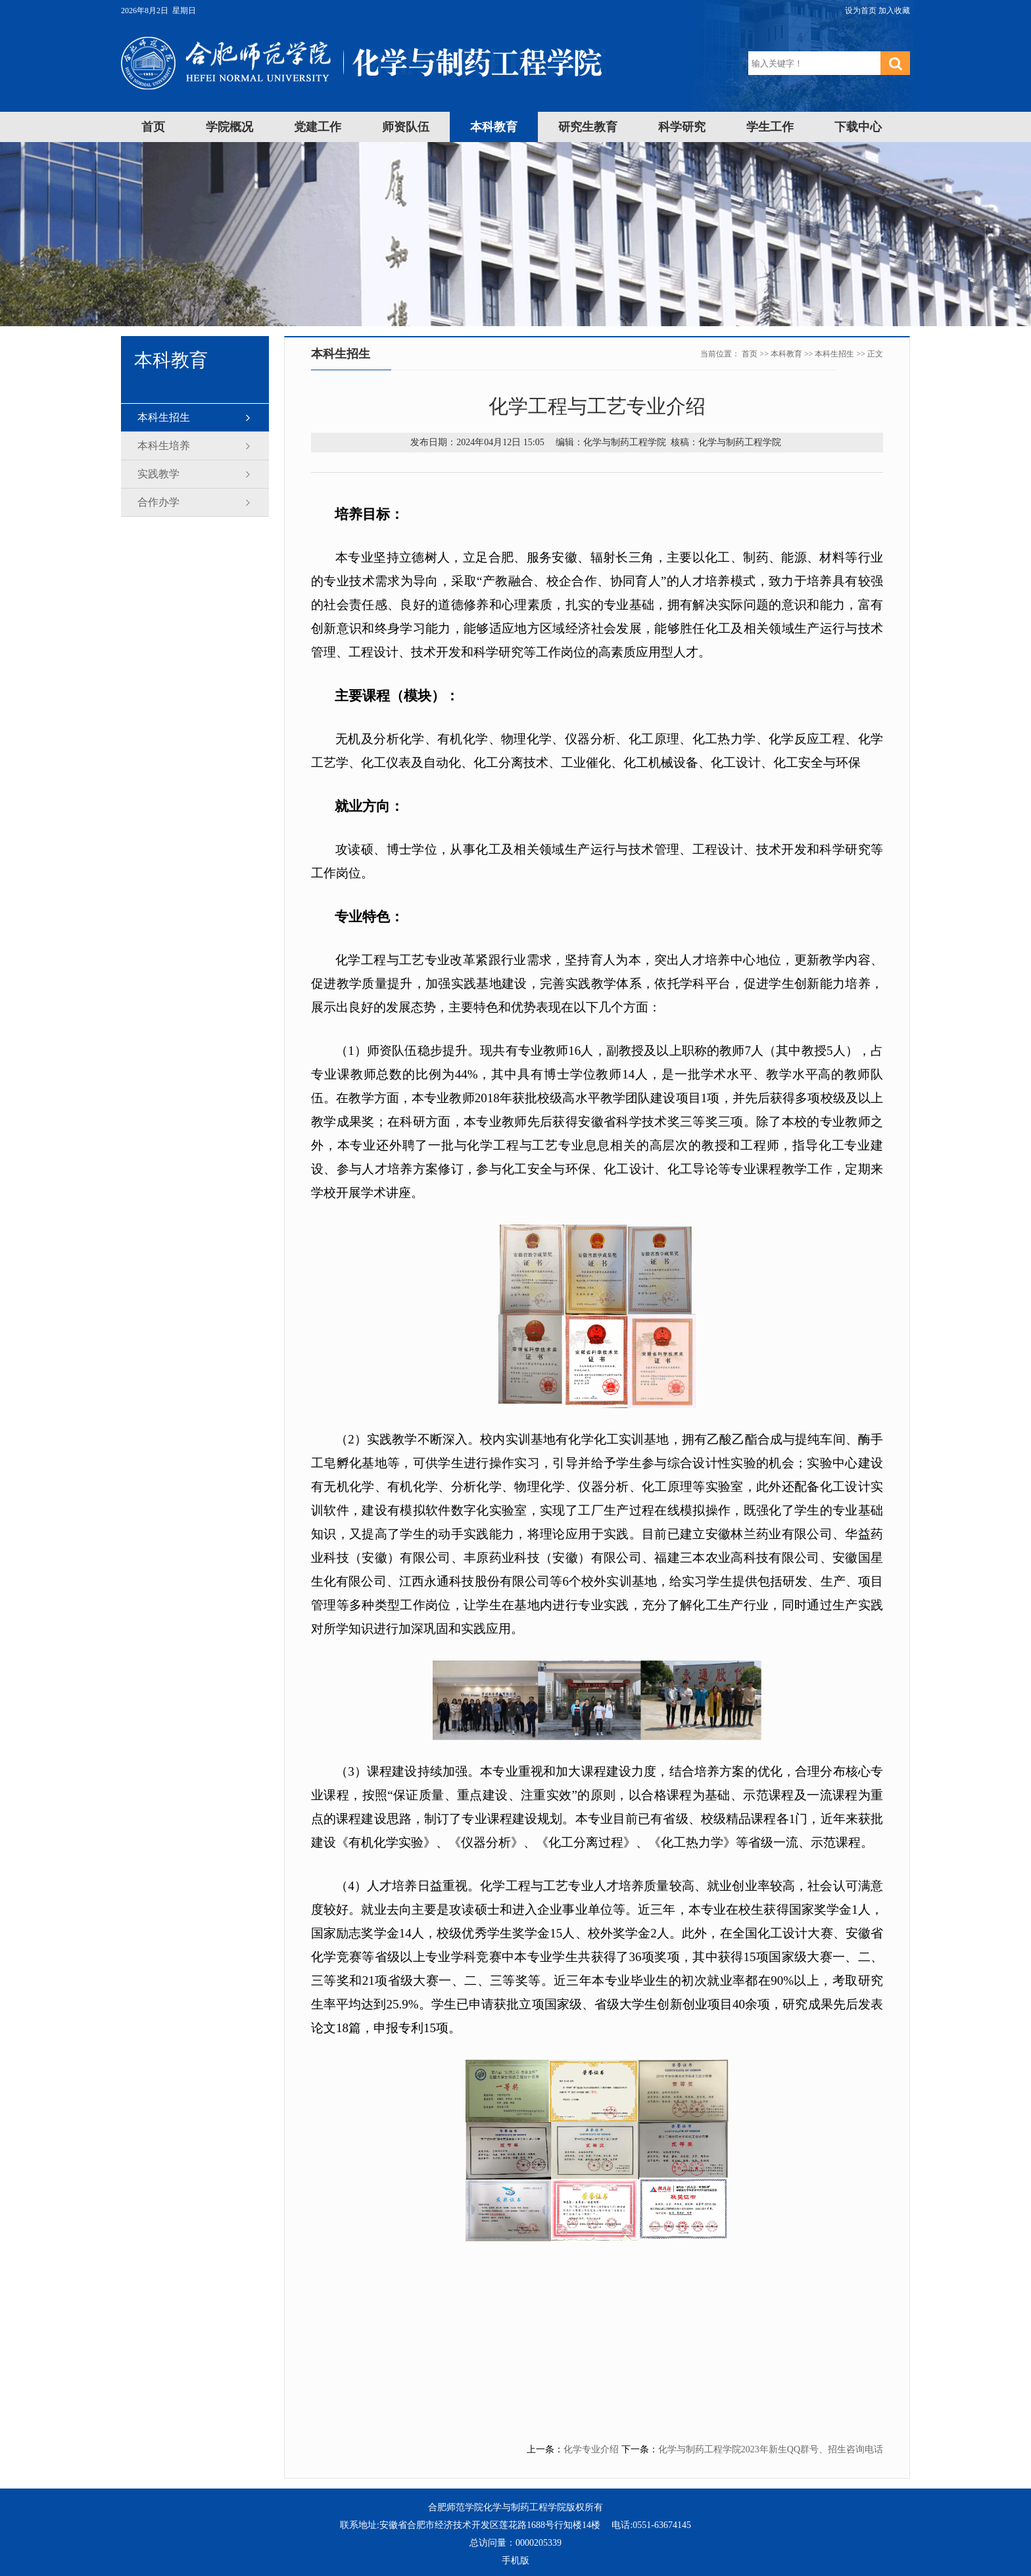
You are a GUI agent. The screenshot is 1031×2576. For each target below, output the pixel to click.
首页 (153, 127)
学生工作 (770, 127)
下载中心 (858, 127)
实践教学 (158, 473)
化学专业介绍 (591, 2449)
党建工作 (317, 127)
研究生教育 (587, 127)
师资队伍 (405, 127)
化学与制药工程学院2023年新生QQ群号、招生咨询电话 (770, 2449)
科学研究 (682, 127)
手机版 (515, 2560)
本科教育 (493, 127)
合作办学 (158, 502)
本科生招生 (163, 417)
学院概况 (229, 127)
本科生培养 (163, 445)
